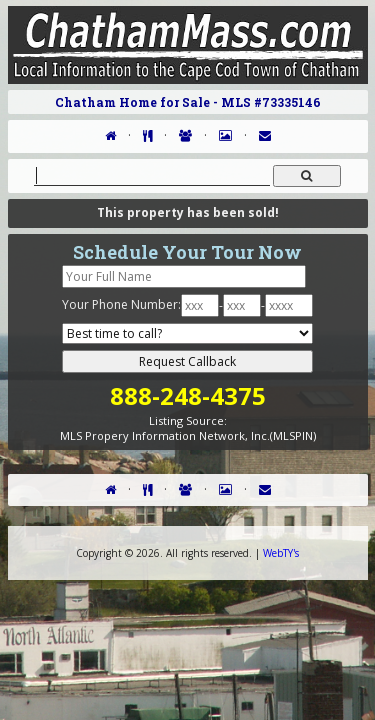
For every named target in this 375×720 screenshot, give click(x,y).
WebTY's (281, 553)
